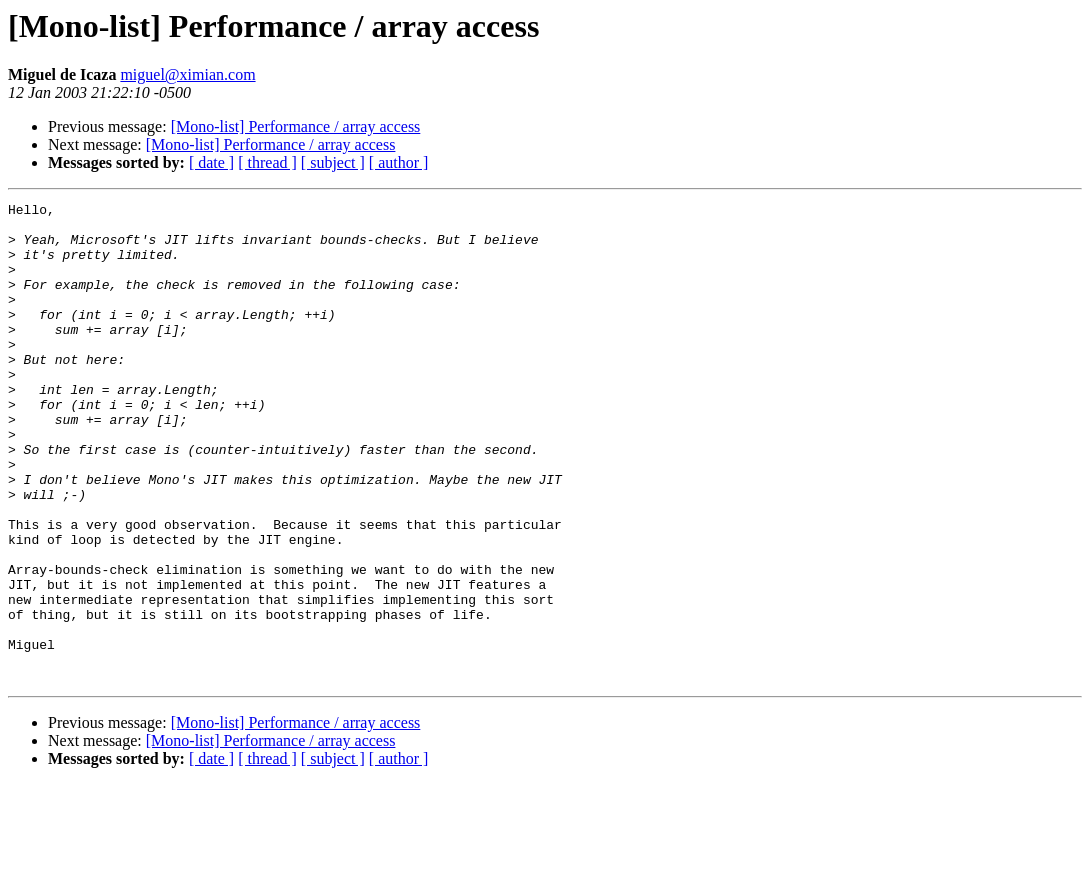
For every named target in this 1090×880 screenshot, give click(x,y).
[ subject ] (333, 162)
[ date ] (211, 162)
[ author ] (399, 162)
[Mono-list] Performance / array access (296, 126)
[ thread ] (267, 162)
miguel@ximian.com (187, 74)
